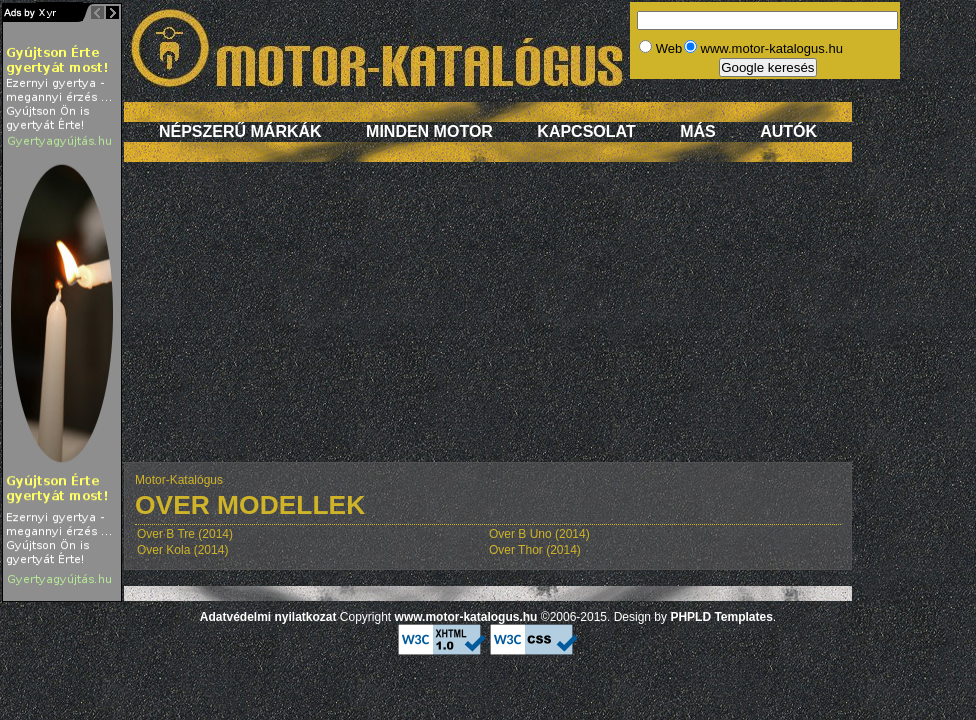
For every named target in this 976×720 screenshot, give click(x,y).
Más (698, 131)
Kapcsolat (586, 131)
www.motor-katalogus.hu (466, 617)
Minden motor (429, 131)
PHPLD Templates (721, 617)
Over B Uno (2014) (539, 534)
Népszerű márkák (240, 131)
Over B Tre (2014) (185, 534)
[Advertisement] (488, 322)
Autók (788, 131)
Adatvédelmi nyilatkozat (268, 617)
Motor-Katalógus (179, 480)
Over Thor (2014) (535, 550)
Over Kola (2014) (182, 550)
